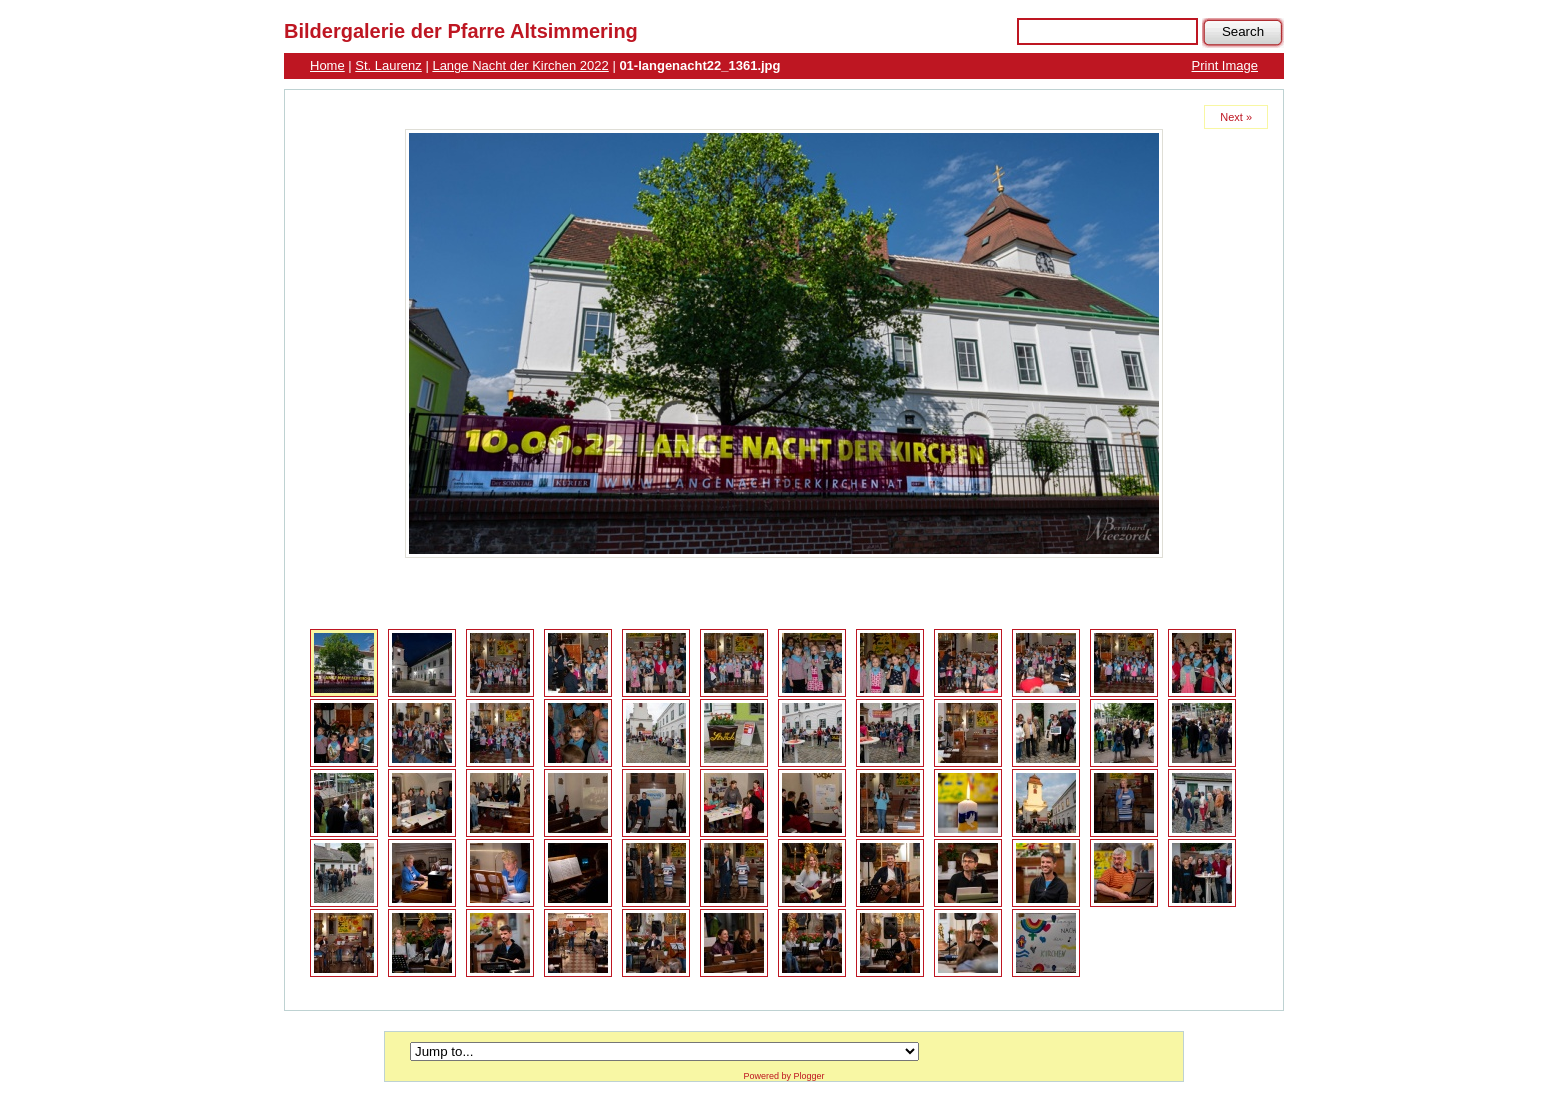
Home (327, 65)
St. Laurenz (388, 65)
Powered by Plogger (783, 1076)
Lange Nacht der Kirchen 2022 (520, 65)
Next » (1236, 117)
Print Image (1225, 65)
